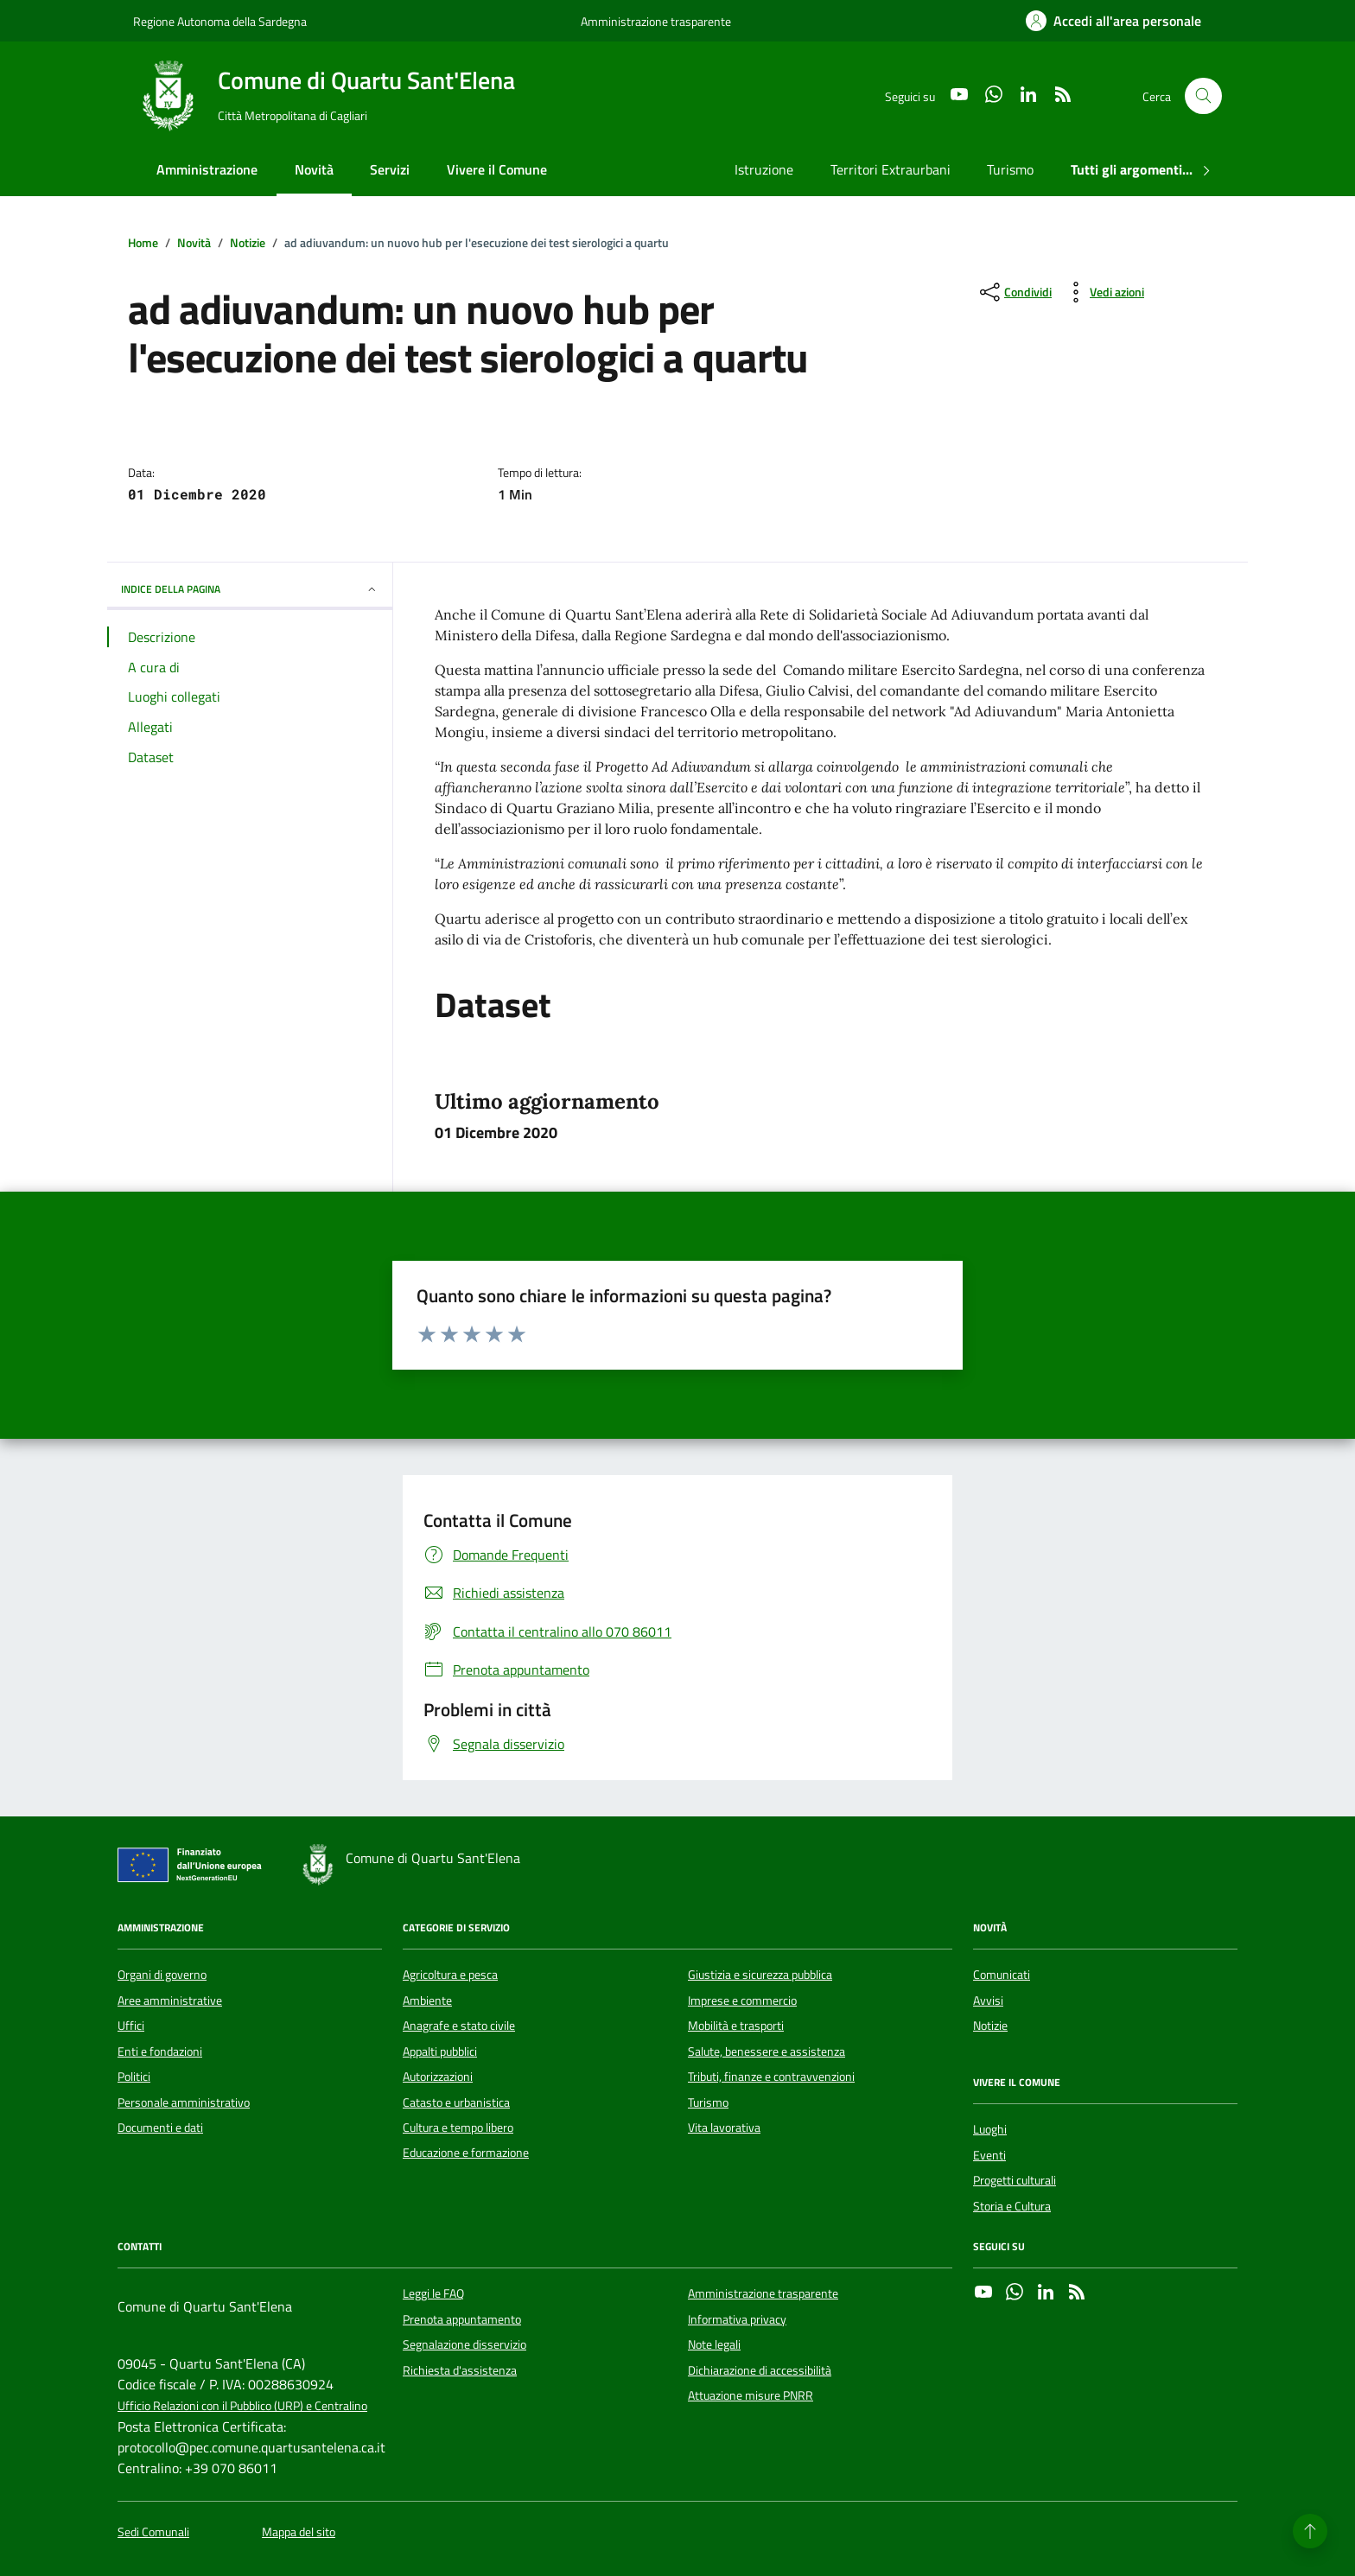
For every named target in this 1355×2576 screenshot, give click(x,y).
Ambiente (427, 2000)
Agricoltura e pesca (450, 1974)
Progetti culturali (1014, 2180)
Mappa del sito (298, 2532)
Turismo (1010, 169)
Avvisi (988, 2000)
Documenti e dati (160, 2127)
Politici (134, 2076)
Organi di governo (162, 1974)
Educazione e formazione (466, 2152)
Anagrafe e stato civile (459, 2025)
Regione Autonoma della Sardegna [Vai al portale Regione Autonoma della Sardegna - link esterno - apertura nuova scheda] (220, 21)
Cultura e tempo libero (458, 2127)
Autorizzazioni (438, 2076)
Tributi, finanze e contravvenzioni (771, 2076)
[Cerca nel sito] (1203, 96)
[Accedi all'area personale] (1113, 20)
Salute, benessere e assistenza (766, 2051)
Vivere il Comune (497, 169)
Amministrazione (207, 169)
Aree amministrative (170, 2000)
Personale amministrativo (184, 2102)
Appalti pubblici (440, 2051)
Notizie (990, 2025)
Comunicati (1001, 1974)
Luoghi (990, 2129)
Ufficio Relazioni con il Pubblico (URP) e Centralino (242, 2406)
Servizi (390, 169)
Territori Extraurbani (890, 169)
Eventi (989, 2155)
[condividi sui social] (1014, 292)
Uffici (131, 2025)
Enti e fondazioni (160, 2051)
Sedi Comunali (153, 2532)
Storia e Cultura (1012, 2206)
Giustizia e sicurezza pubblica (760, 1974)
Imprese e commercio (742, 2000)
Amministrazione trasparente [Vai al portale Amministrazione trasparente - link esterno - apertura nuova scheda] (656, 21)
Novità (314, 169)
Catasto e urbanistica (456, 2102)
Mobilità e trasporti (736, 2025)
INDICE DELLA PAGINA (250, 589)
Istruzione (764, 169)
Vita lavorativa (724, 2127)
